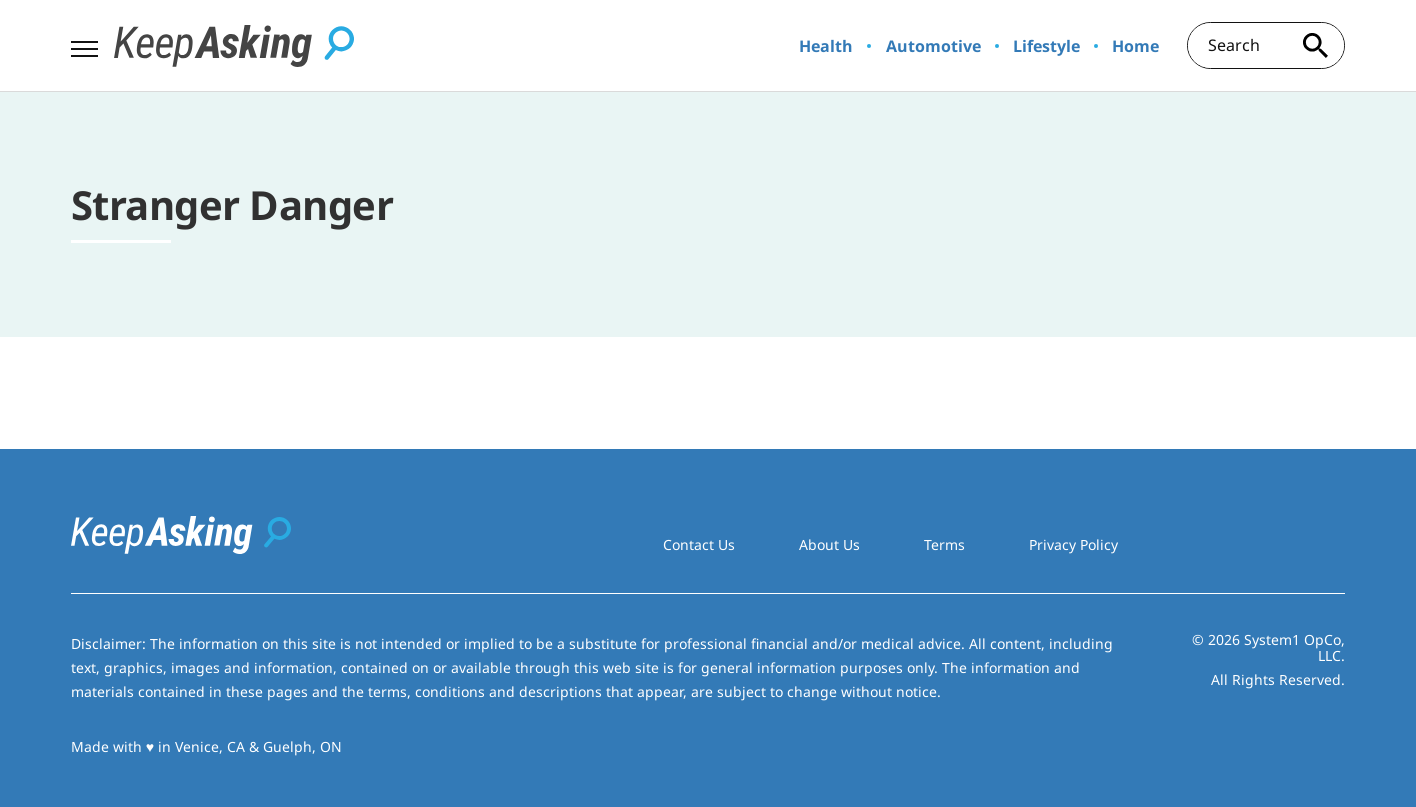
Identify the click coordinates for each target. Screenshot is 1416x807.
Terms (944, 544)
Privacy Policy (1073, 544)
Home (1135, 46)
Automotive (933, 46)
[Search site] (1315, 45)
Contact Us (699, 544)
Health (826, 46)
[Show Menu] (84, 44)
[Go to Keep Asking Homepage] (234, 46)
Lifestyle (1046, 46)
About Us (829, 544)
